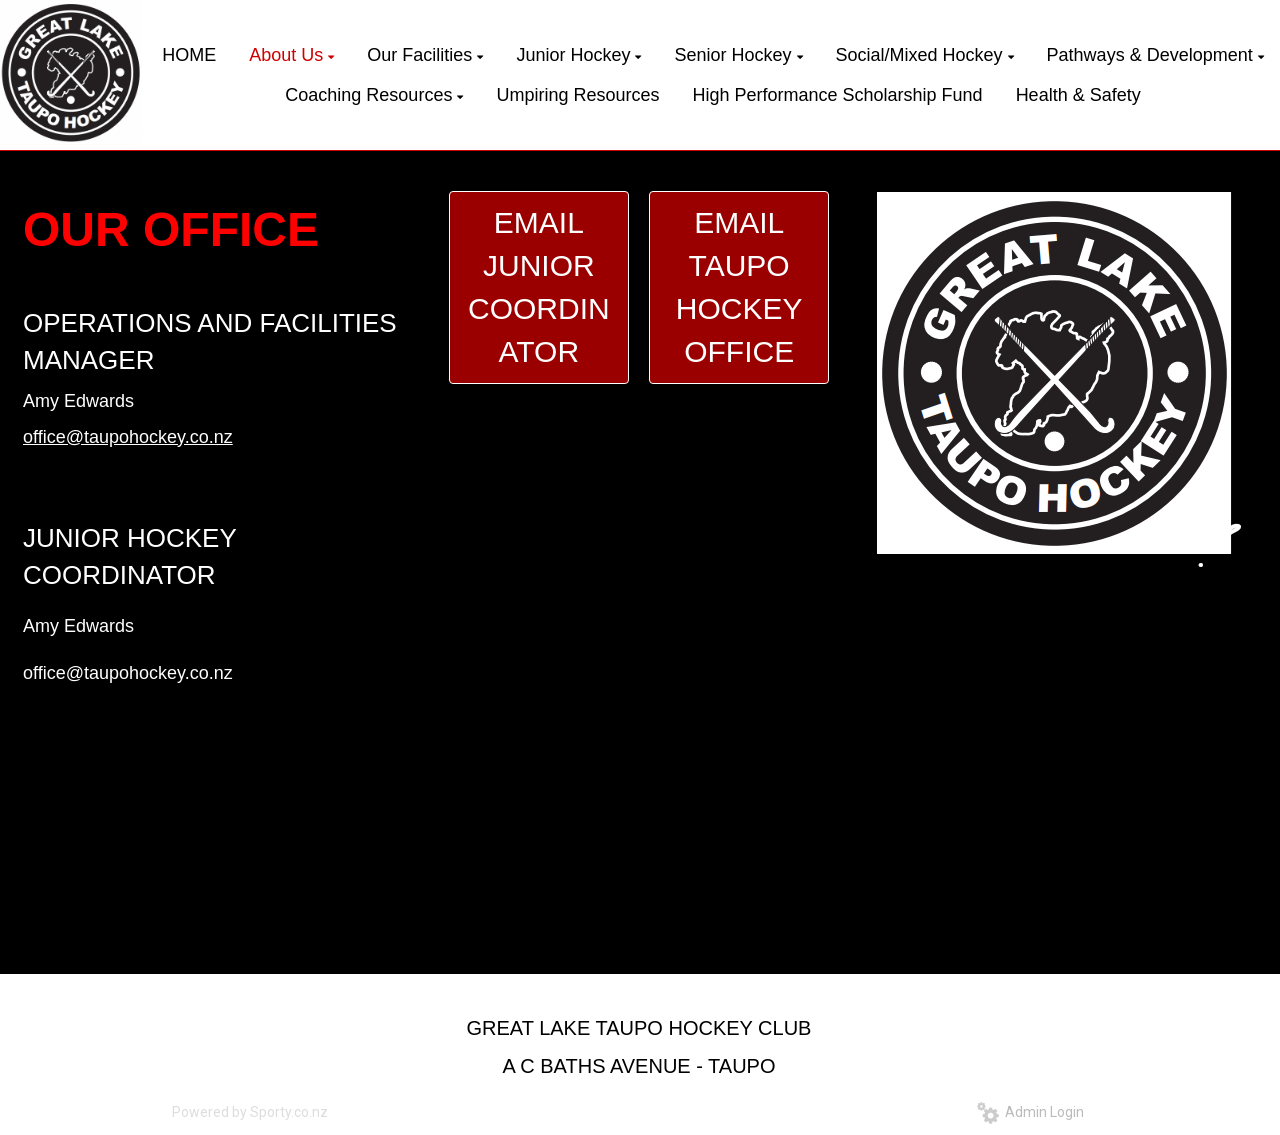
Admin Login (1030, 1112)
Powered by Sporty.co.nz (250, 1112)
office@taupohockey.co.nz (128, 437)
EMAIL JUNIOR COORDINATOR (539, 287)
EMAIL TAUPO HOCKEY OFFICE (739, 287)
